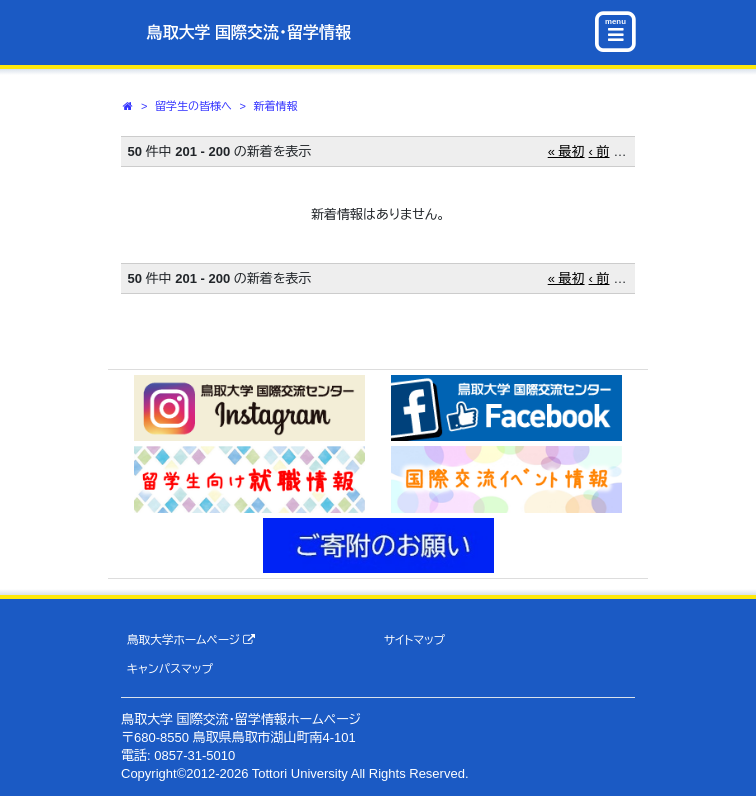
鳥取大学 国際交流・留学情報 (249, 32)
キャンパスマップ (170, 668)
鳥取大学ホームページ (191, 640)
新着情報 (276, 106)
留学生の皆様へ (193, 106)
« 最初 (566, 151)
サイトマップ (414, 639)
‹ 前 (599, 151)
